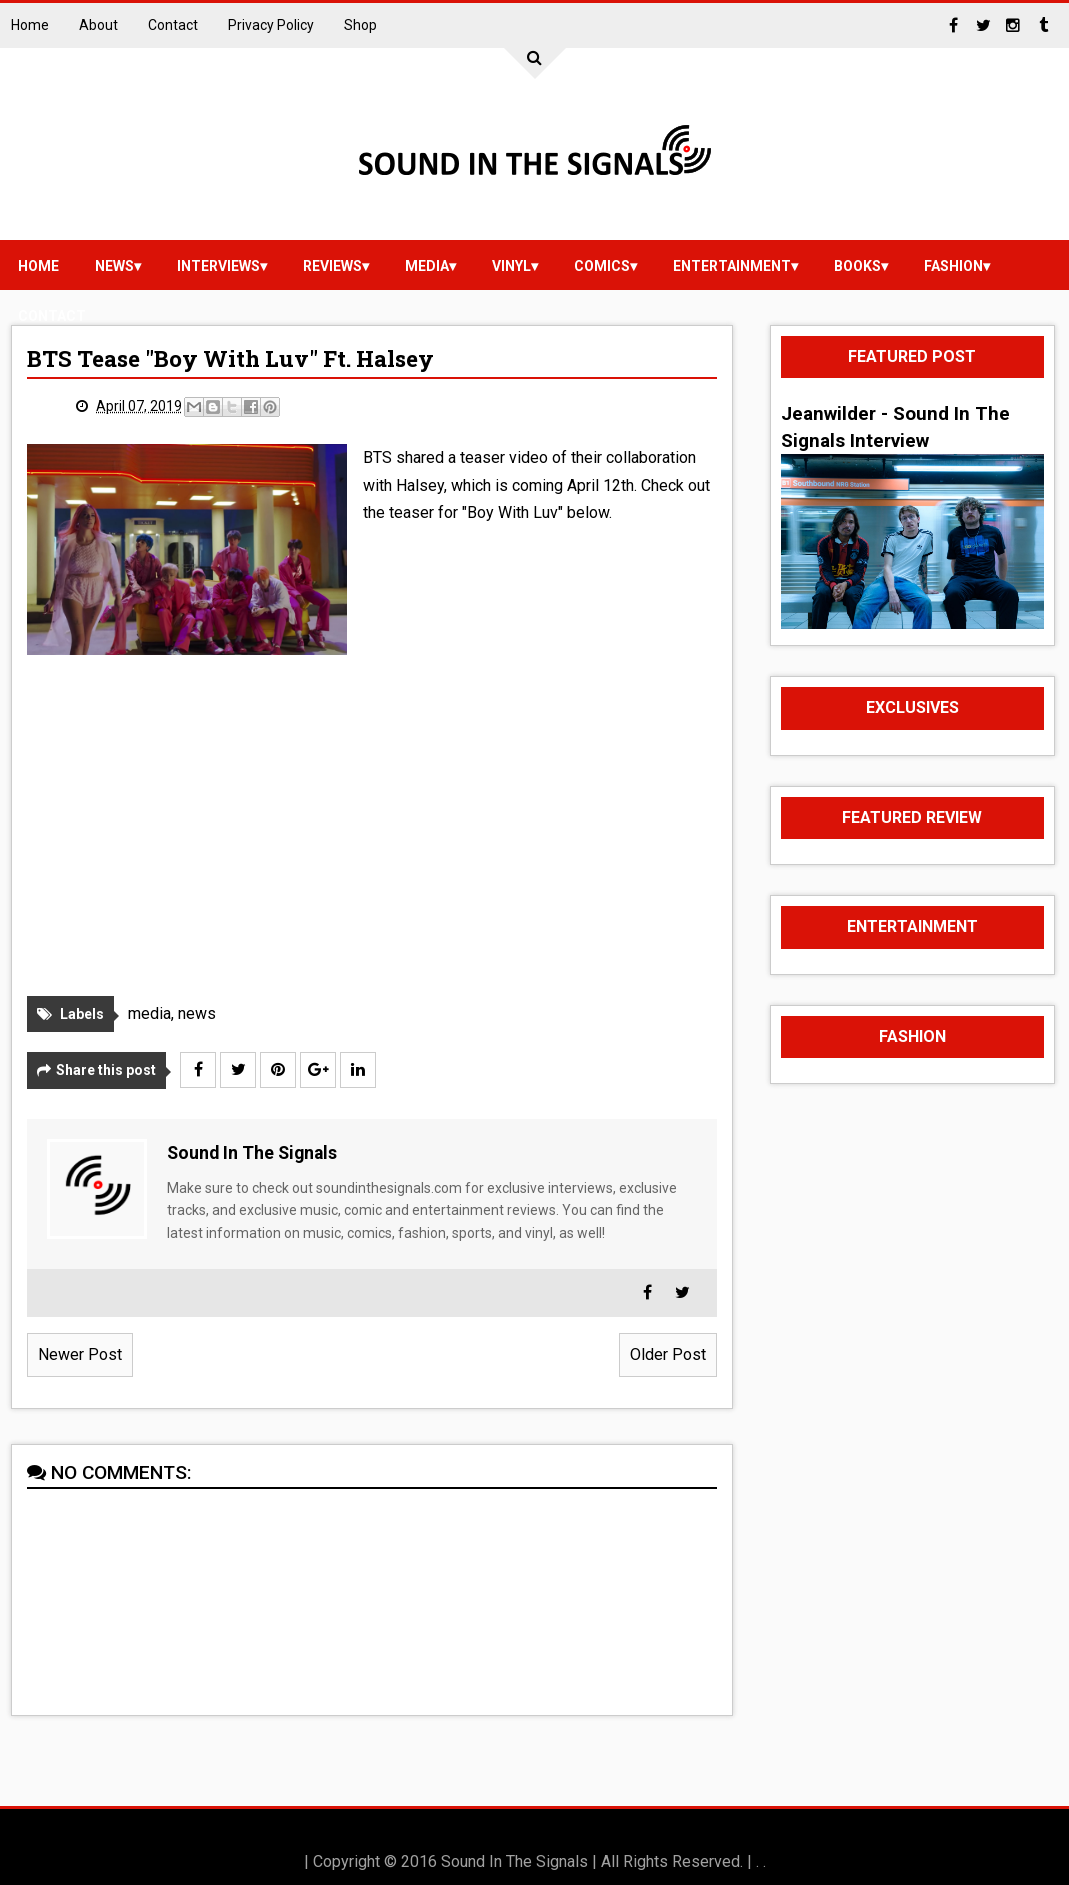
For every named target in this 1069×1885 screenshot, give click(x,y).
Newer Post (80, 1354)
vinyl (511, 266)
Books (857, 266)
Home (30, 25)
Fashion (953, 266)
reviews (332, 266)
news (114, 266)
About (98, 25)
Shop (360, 25)
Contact (173, 25)
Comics (602, 266)
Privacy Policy (271, 25)
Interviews (218, 266)
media (427, 266)
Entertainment (732, 266)
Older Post (668, 1354)
